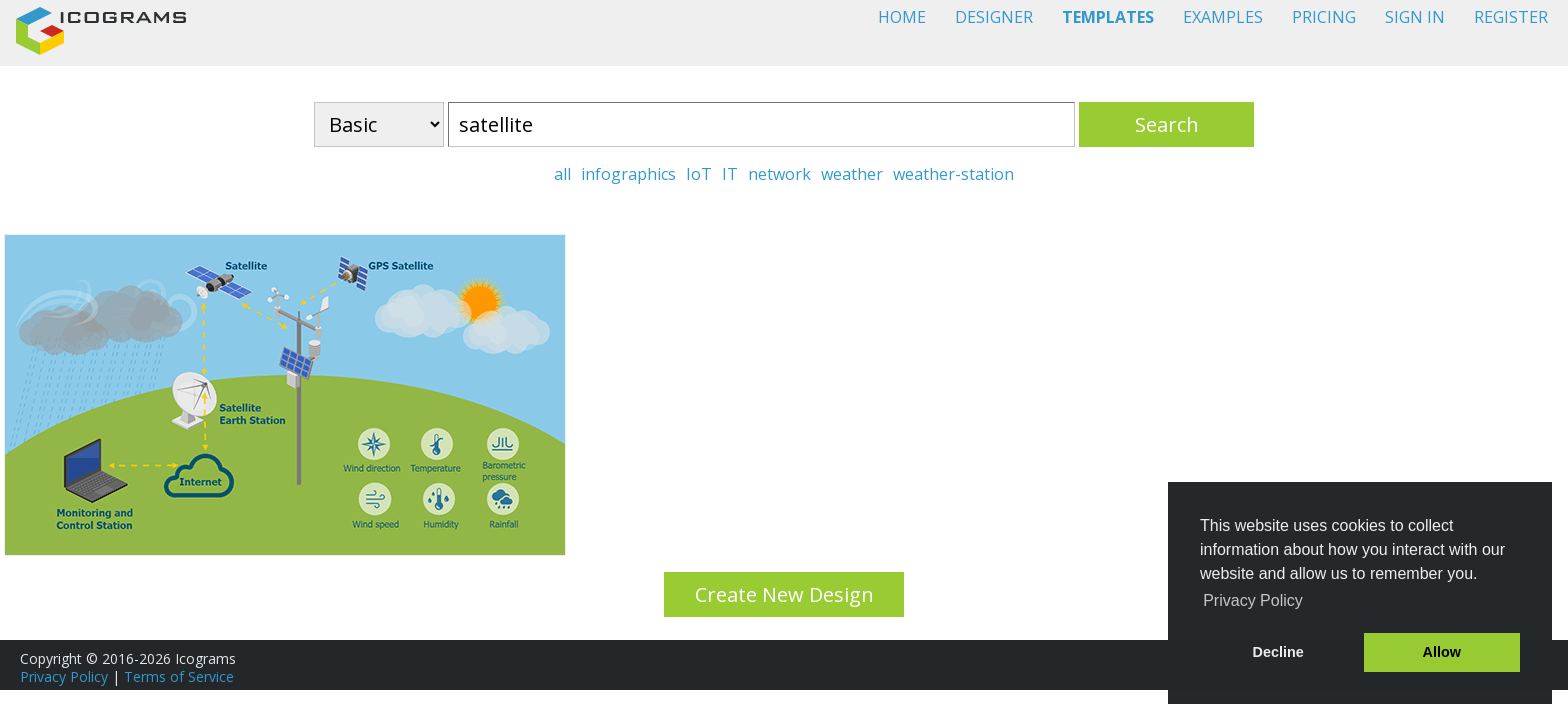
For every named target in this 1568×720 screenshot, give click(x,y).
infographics (628, 174)
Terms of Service (179, 676)
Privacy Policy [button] (1253, 600)
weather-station (953, 174)
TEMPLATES (1108, 17)
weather (852, 174)
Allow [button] (1442, 652)
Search (1167, 124)
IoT (699, 174)
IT (730, 174)
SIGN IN (1415, 17)
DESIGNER (994, 17)
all (562, 174)
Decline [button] (1278, 652)
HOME (902, 17)
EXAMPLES (1223, 17)
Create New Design (784, 594)
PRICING (1324, 17)
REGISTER (1511, 17)
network (779, 174)
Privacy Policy (64, 676)
